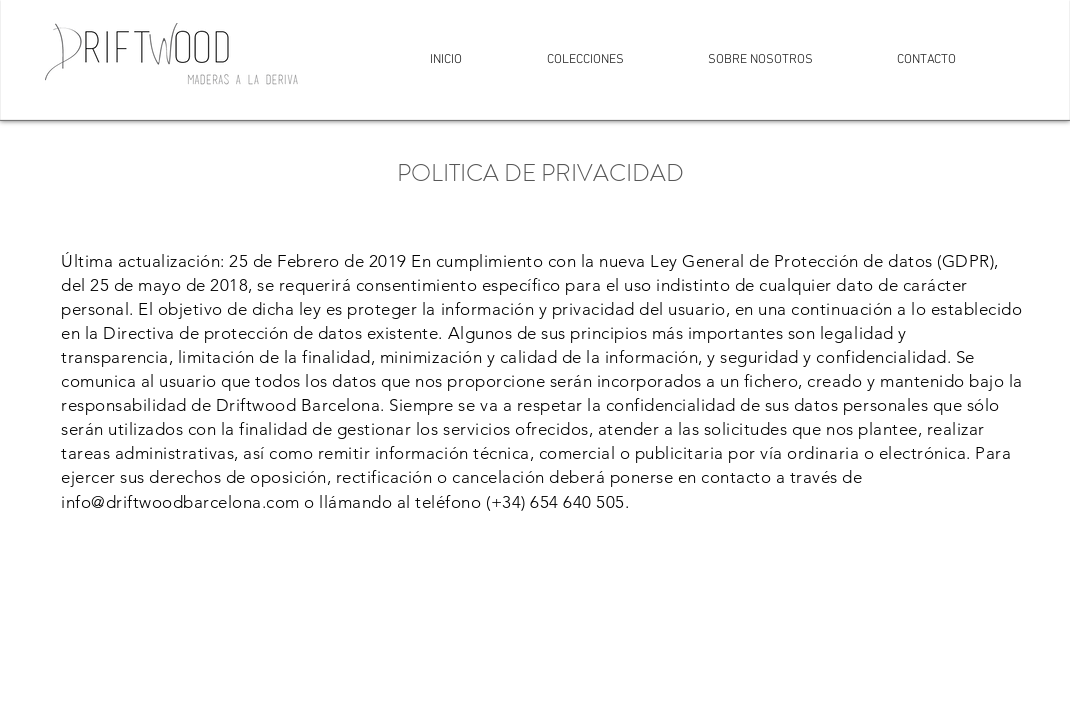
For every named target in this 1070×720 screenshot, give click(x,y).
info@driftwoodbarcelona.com (180, 502)
